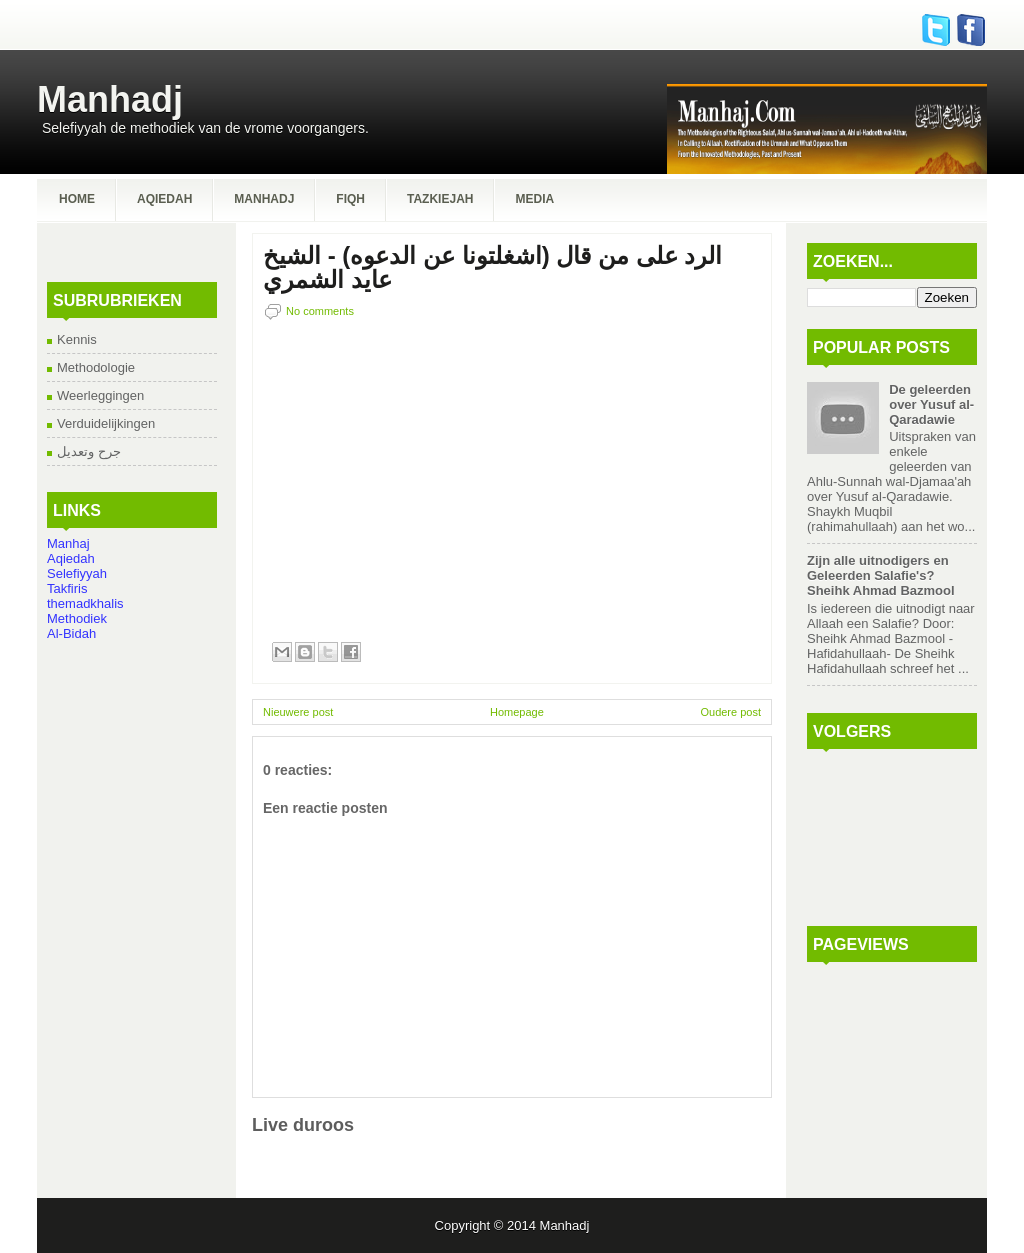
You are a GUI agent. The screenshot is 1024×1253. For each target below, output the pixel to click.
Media (534, 199)
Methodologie (96, 367)
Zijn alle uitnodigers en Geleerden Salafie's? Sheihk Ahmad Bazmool (881, 575)
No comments (320, 311)
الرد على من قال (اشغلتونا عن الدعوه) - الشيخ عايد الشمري (492, 268)
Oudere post (730, 712)
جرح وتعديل (89, 451)
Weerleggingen (100, 395)
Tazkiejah (440, 199)
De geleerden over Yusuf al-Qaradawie (931, 404)
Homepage (517, 712)
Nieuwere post (298, 712)
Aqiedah (164, 199)
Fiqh (350, 199)
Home (77, 199)
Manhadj (110, 99)
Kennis (77, 339)
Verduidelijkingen (106, 423)
